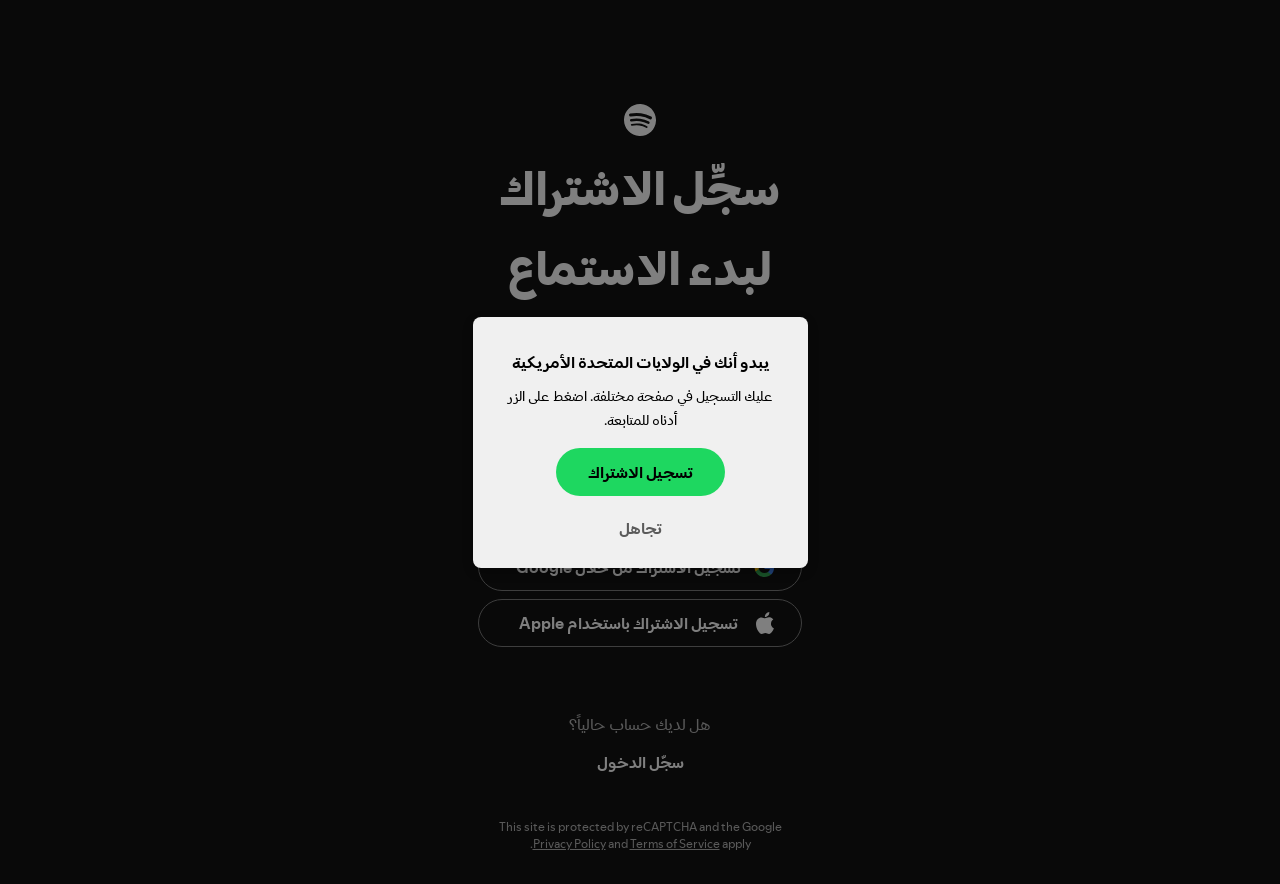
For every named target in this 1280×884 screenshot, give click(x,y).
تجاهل (640, 527)
